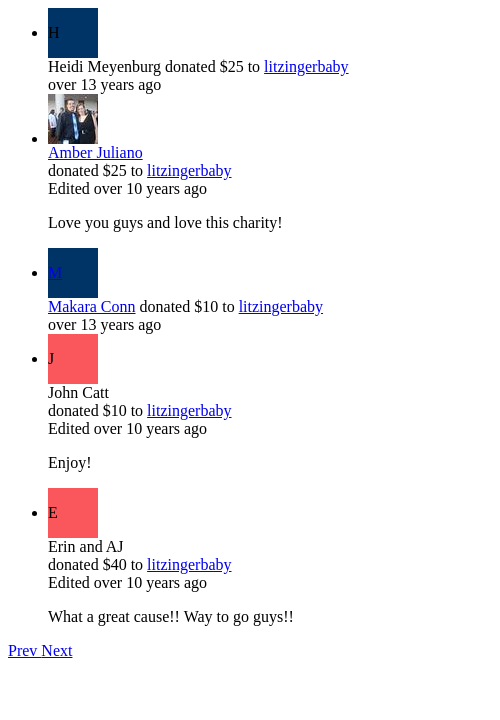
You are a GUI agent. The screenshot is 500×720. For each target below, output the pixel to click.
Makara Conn (92, 306)
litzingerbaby (306, 66)
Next (56, 650)
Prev (24, 650)
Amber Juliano (95, 152)
